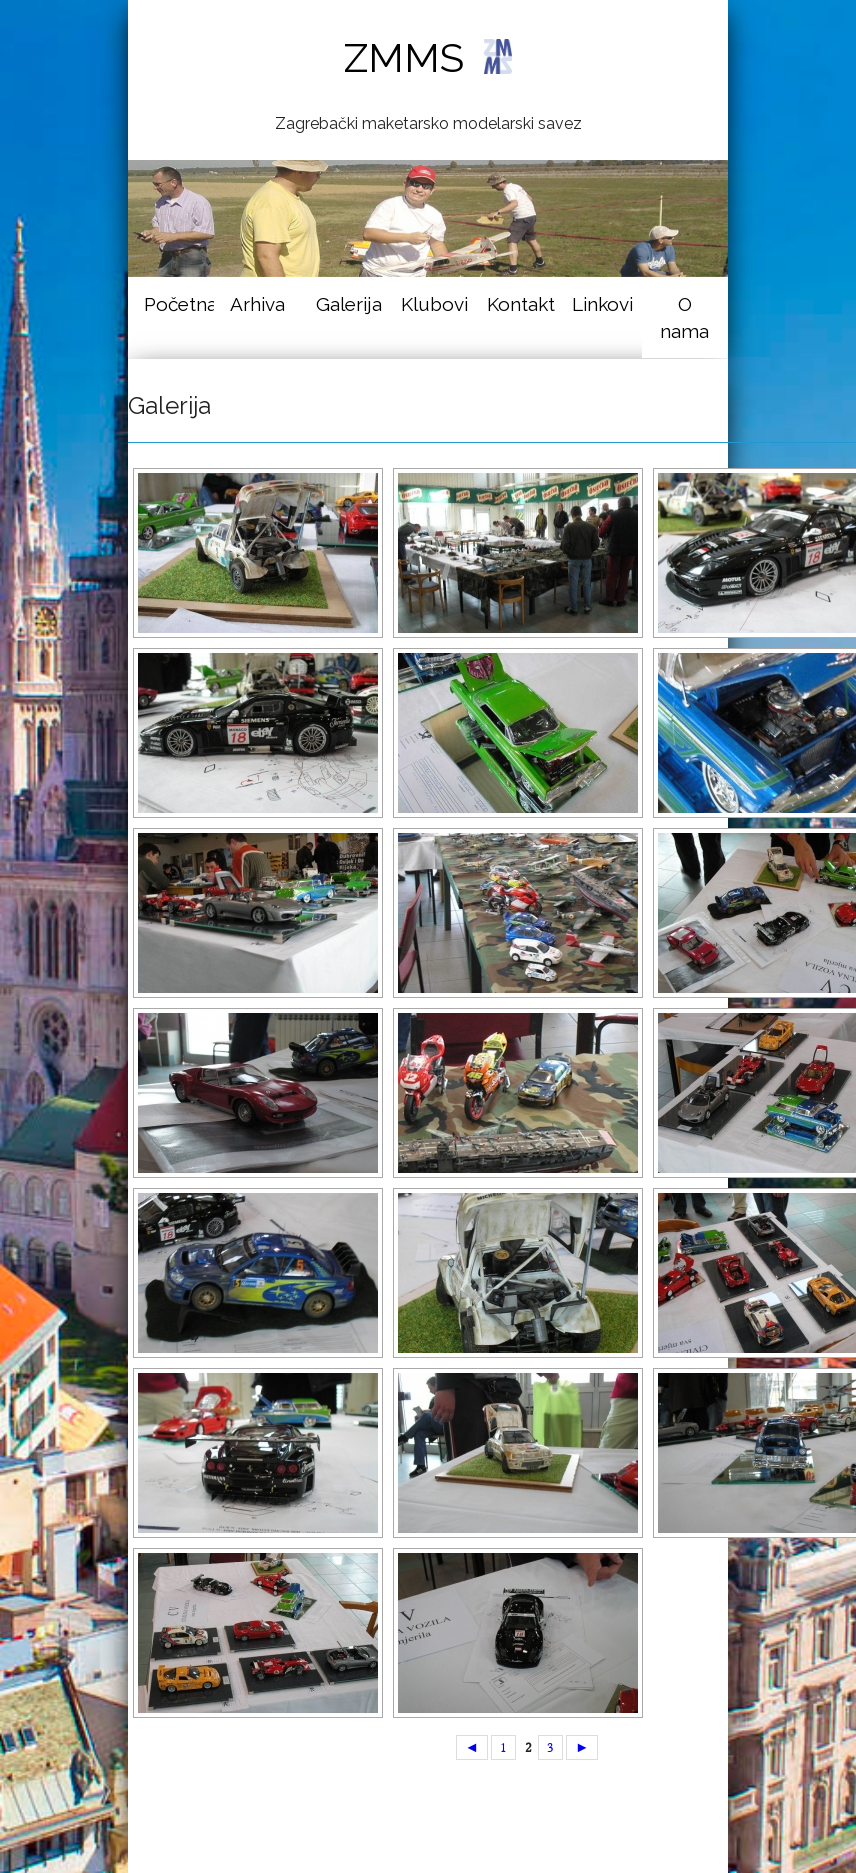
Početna (179, 304)
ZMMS (427, 57)
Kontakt (521, 304)
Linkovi (602, 304)
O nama (684, 317)
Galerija (349, 304)
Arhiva (257, 304)
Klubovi (434, 304)
